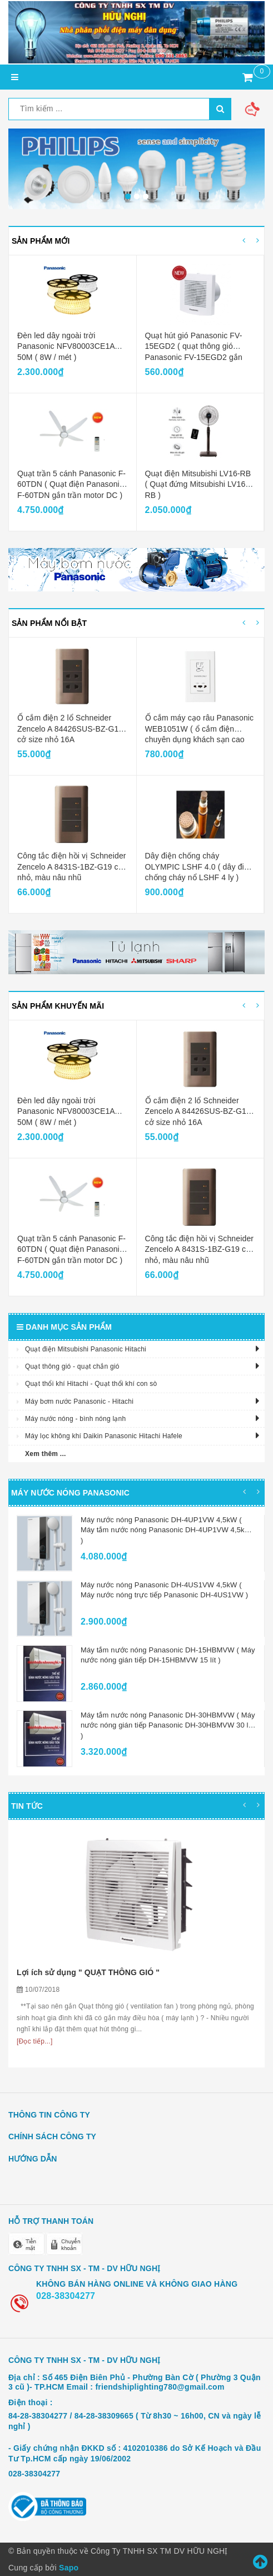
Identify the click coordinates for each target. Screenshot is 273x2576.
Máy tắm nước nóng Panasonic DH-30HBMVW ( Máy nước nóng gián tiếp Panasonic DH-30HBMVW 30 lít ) (168, 1725)
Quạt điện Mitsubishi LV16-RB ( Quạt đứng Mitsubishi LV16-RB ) (198, 484)
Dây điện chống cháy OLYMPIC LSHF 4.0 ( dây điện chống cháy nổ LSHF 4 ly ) (199, 866)
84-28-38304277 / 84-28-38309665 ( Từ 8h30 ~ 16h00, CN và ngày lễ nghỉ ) (134, 2421)
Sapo (68, 2567)
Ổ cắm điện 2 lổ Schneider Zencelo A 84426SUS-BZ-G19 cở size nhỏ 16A (70, 728)
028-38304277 (65, 2296)
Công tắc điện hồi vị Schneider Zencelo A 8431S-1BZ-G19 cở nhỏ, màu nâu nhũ (71, 866)
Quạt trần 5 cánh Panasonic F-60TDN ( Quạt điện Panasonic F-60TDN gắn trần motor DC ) (71, 484)
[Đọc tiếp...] (35, 2041)
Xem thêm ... (45, 1454)
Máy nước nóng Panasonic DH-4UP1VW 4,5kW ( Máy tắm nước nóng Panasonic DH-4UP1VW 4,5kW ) (166, 1530)
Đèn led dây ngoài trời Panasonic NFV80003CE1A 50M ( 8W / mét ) (66, 346)
